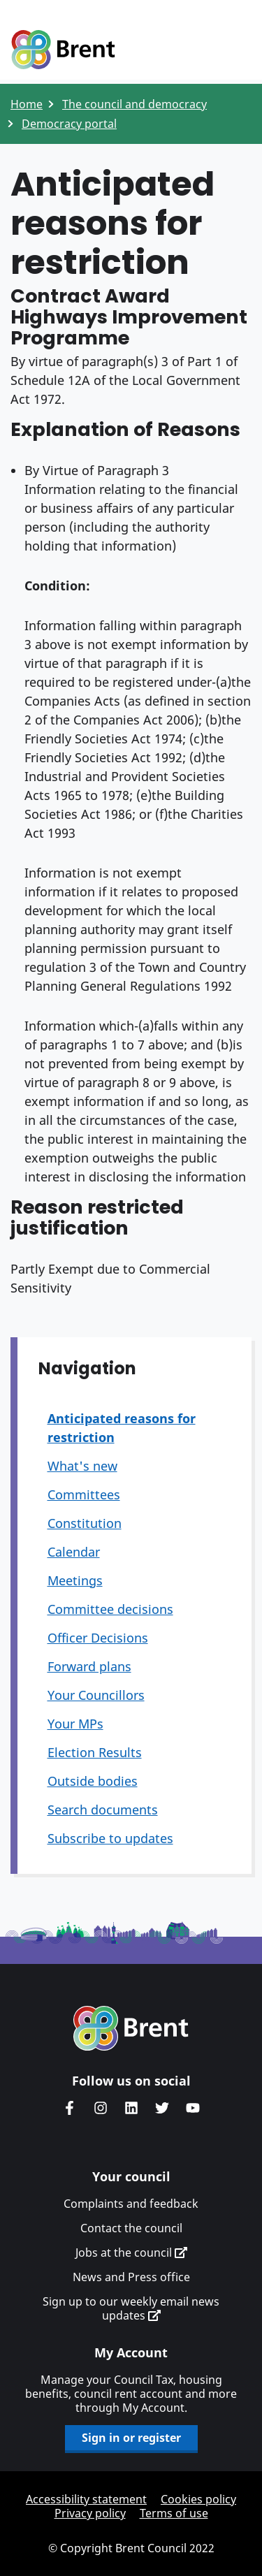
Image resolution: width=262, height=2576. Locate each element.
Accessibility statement (86, 2499)
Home (26, 104)
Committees (84, 1494)
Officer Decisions (98, 1637)
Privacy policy (90, 2513)
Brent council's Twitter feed (162, 2108)
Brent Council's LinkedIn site (131, 2108)
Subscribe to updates (110, 1838)
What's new (82, 1465)
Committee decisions (110, 1609)
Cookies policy (198, 2499)
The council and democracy (134, 104)
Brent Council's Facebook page (70, 2108)
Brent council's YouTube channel (193, 2108)
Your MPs (75, 1723)
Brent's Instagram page (101, 2108)
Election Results (95, 1752)
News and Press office (131, 2277)
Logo (62, 50)
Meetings (75, 1580)
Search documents (103, 1809)
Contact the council (131, 2228)
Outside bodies (93, 1781)
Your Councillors (96, 1695)
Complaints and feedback (131, 2204)
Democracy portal (69, 123)
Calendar (74, 1551)
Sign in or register (131, 2437)
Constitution (85, 1523)
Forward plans (89, 1666)
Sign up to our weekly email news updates (131, 2308)
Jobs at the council (131, 2253)
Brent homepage (131, 2028)
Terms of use (174, 2513)
